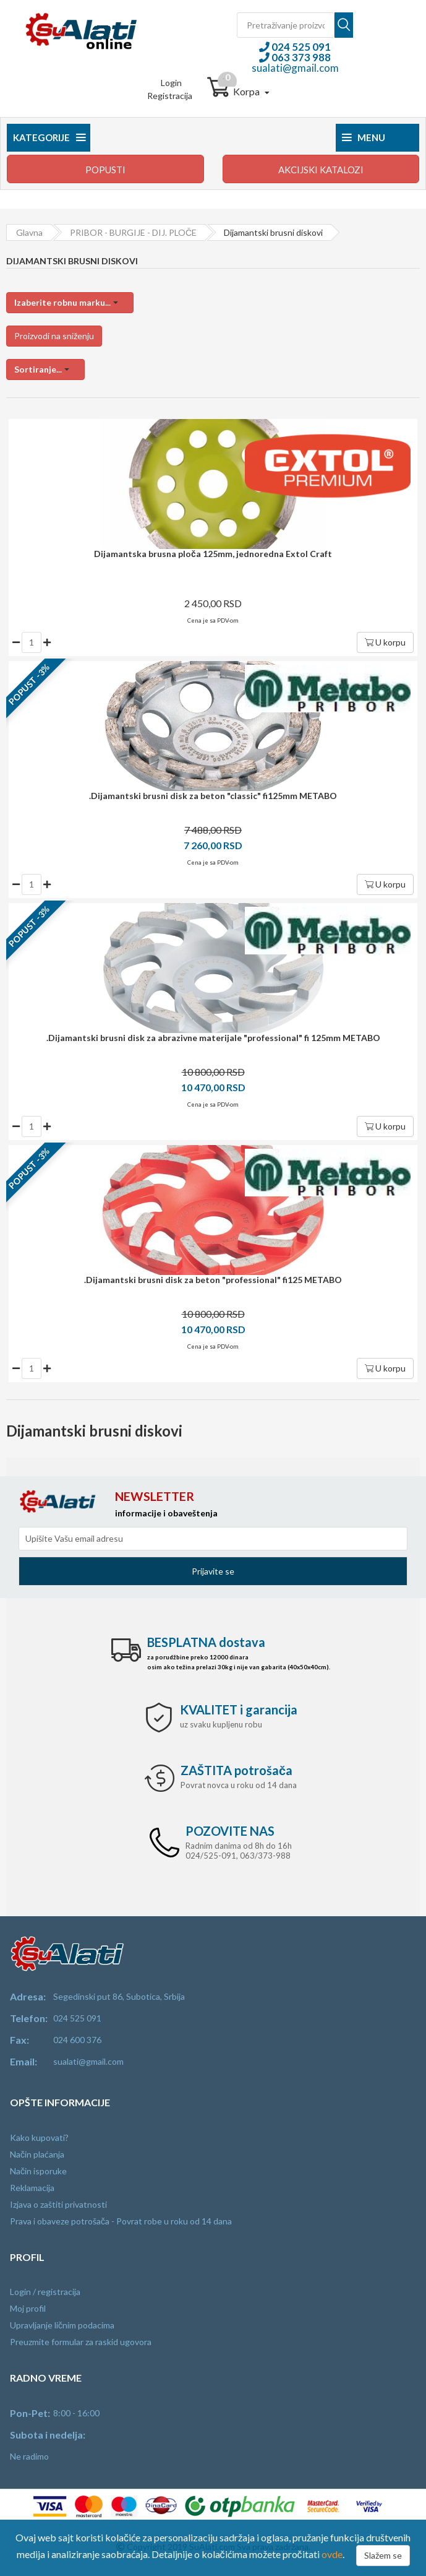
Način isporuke (38, 2171)
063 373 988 (300, 57)
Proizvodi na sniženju (54, 336)
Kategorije (49, 137)
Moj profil (28, 2308)
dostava (206, 1642)
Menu (363, 137)
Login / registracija (45, 2291)
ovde (332, 2554)
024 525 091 (300, 46)
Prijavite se (213, 1571)
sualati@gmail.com (295, 67)
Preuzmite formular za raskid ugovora (80, 2341)
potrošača (236, 1770)
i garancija (238, 1709)
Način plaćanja (37, 2154)
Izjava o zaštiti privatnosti (58, 2204)
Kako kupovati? (39, 2137)
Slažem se (383, 2555)
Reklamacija (32, 2187)
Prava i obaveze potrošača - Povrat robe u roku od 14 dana (121, 2221)
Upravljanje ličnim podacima (62, 2325)
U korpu (385, 642)
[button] (70, 302)
